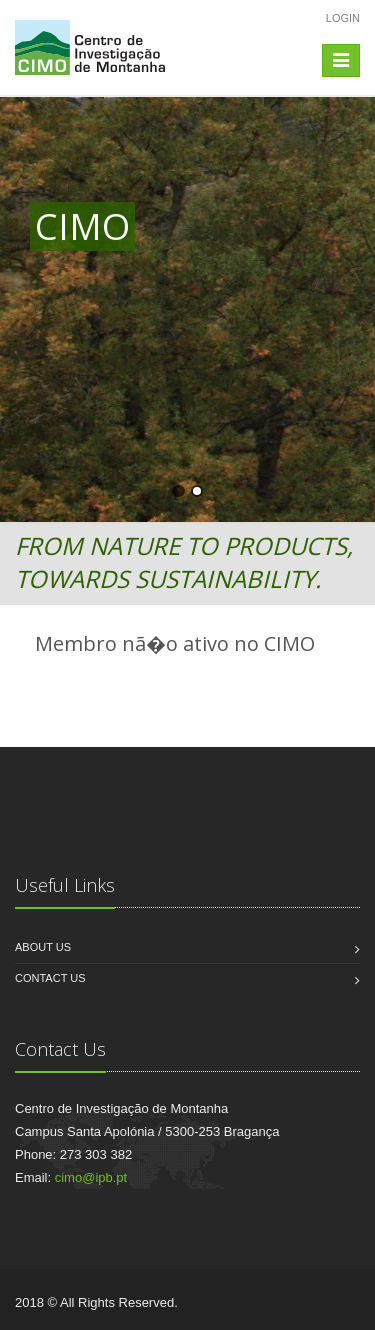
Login (343, 18)
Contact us (50, 978)
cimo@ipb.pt (91, 1177)
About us (43, 947)
